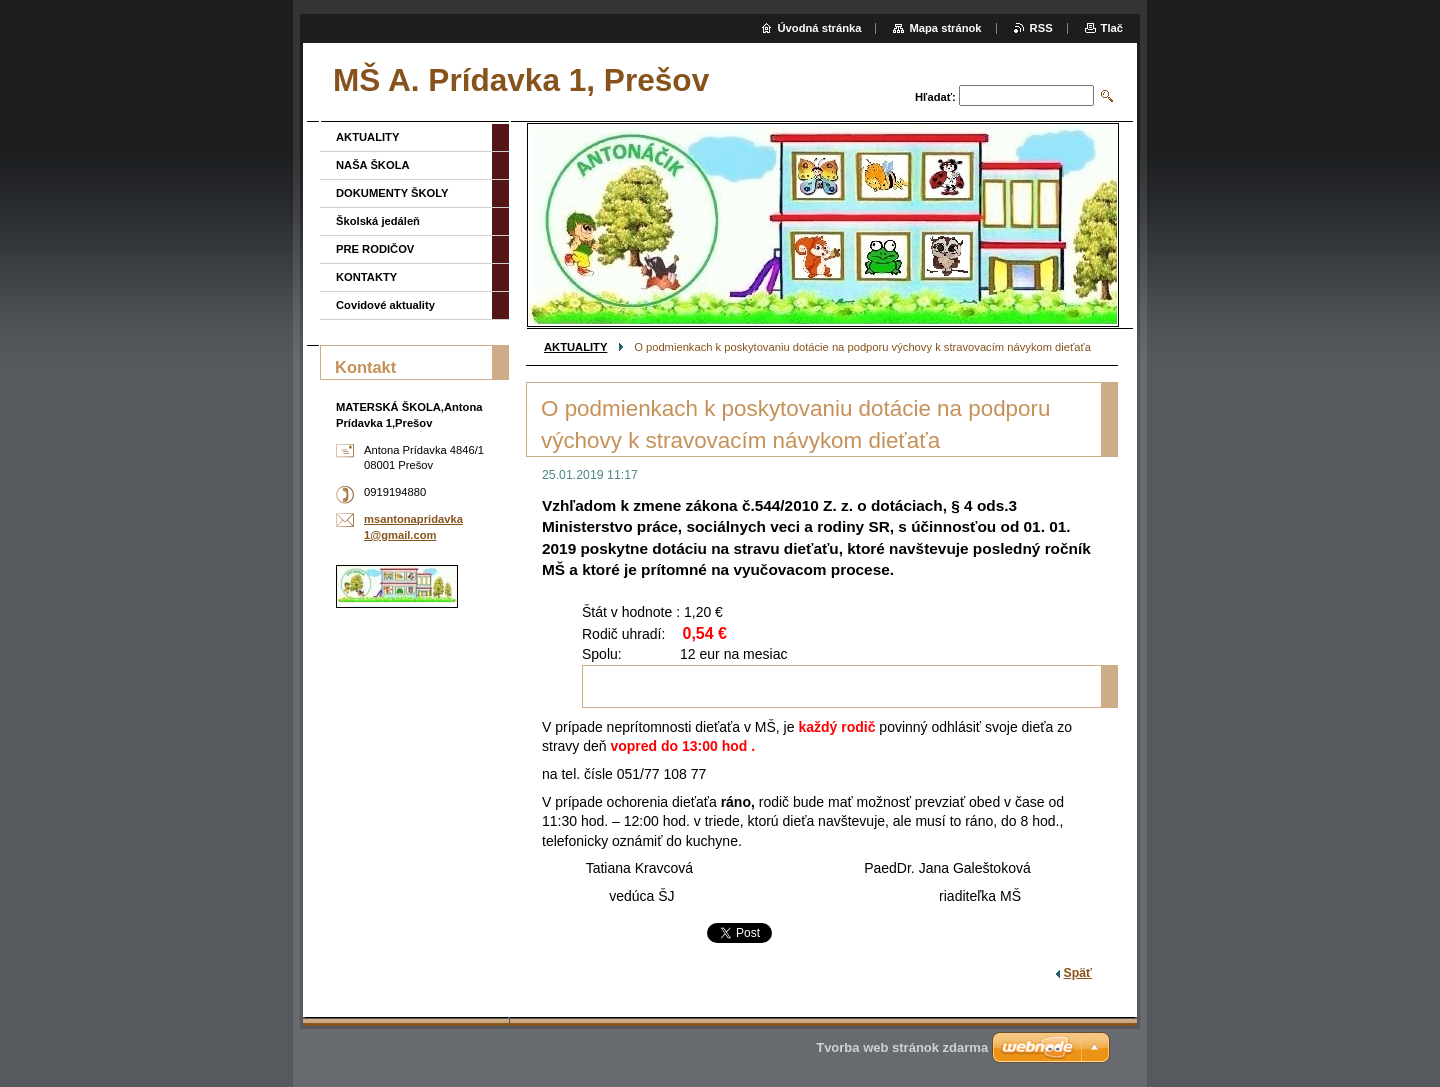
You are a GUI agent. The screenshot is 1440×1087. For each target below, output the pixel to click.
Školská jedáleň (378, 221)
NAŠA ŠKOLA (373, 165)
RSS (1041, 28)
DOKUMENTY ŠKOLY (392, 193)
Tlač (1112, 28)
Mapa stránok (945, 28)
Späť (1078, 973)
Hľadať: (935, 97)
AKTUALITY (575, 347)
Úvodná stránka (820, 28)
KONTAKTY (366, 277)
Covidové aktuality (385, 305)
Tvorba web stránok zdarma (902, 1047)
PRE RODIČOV (375, 249)
